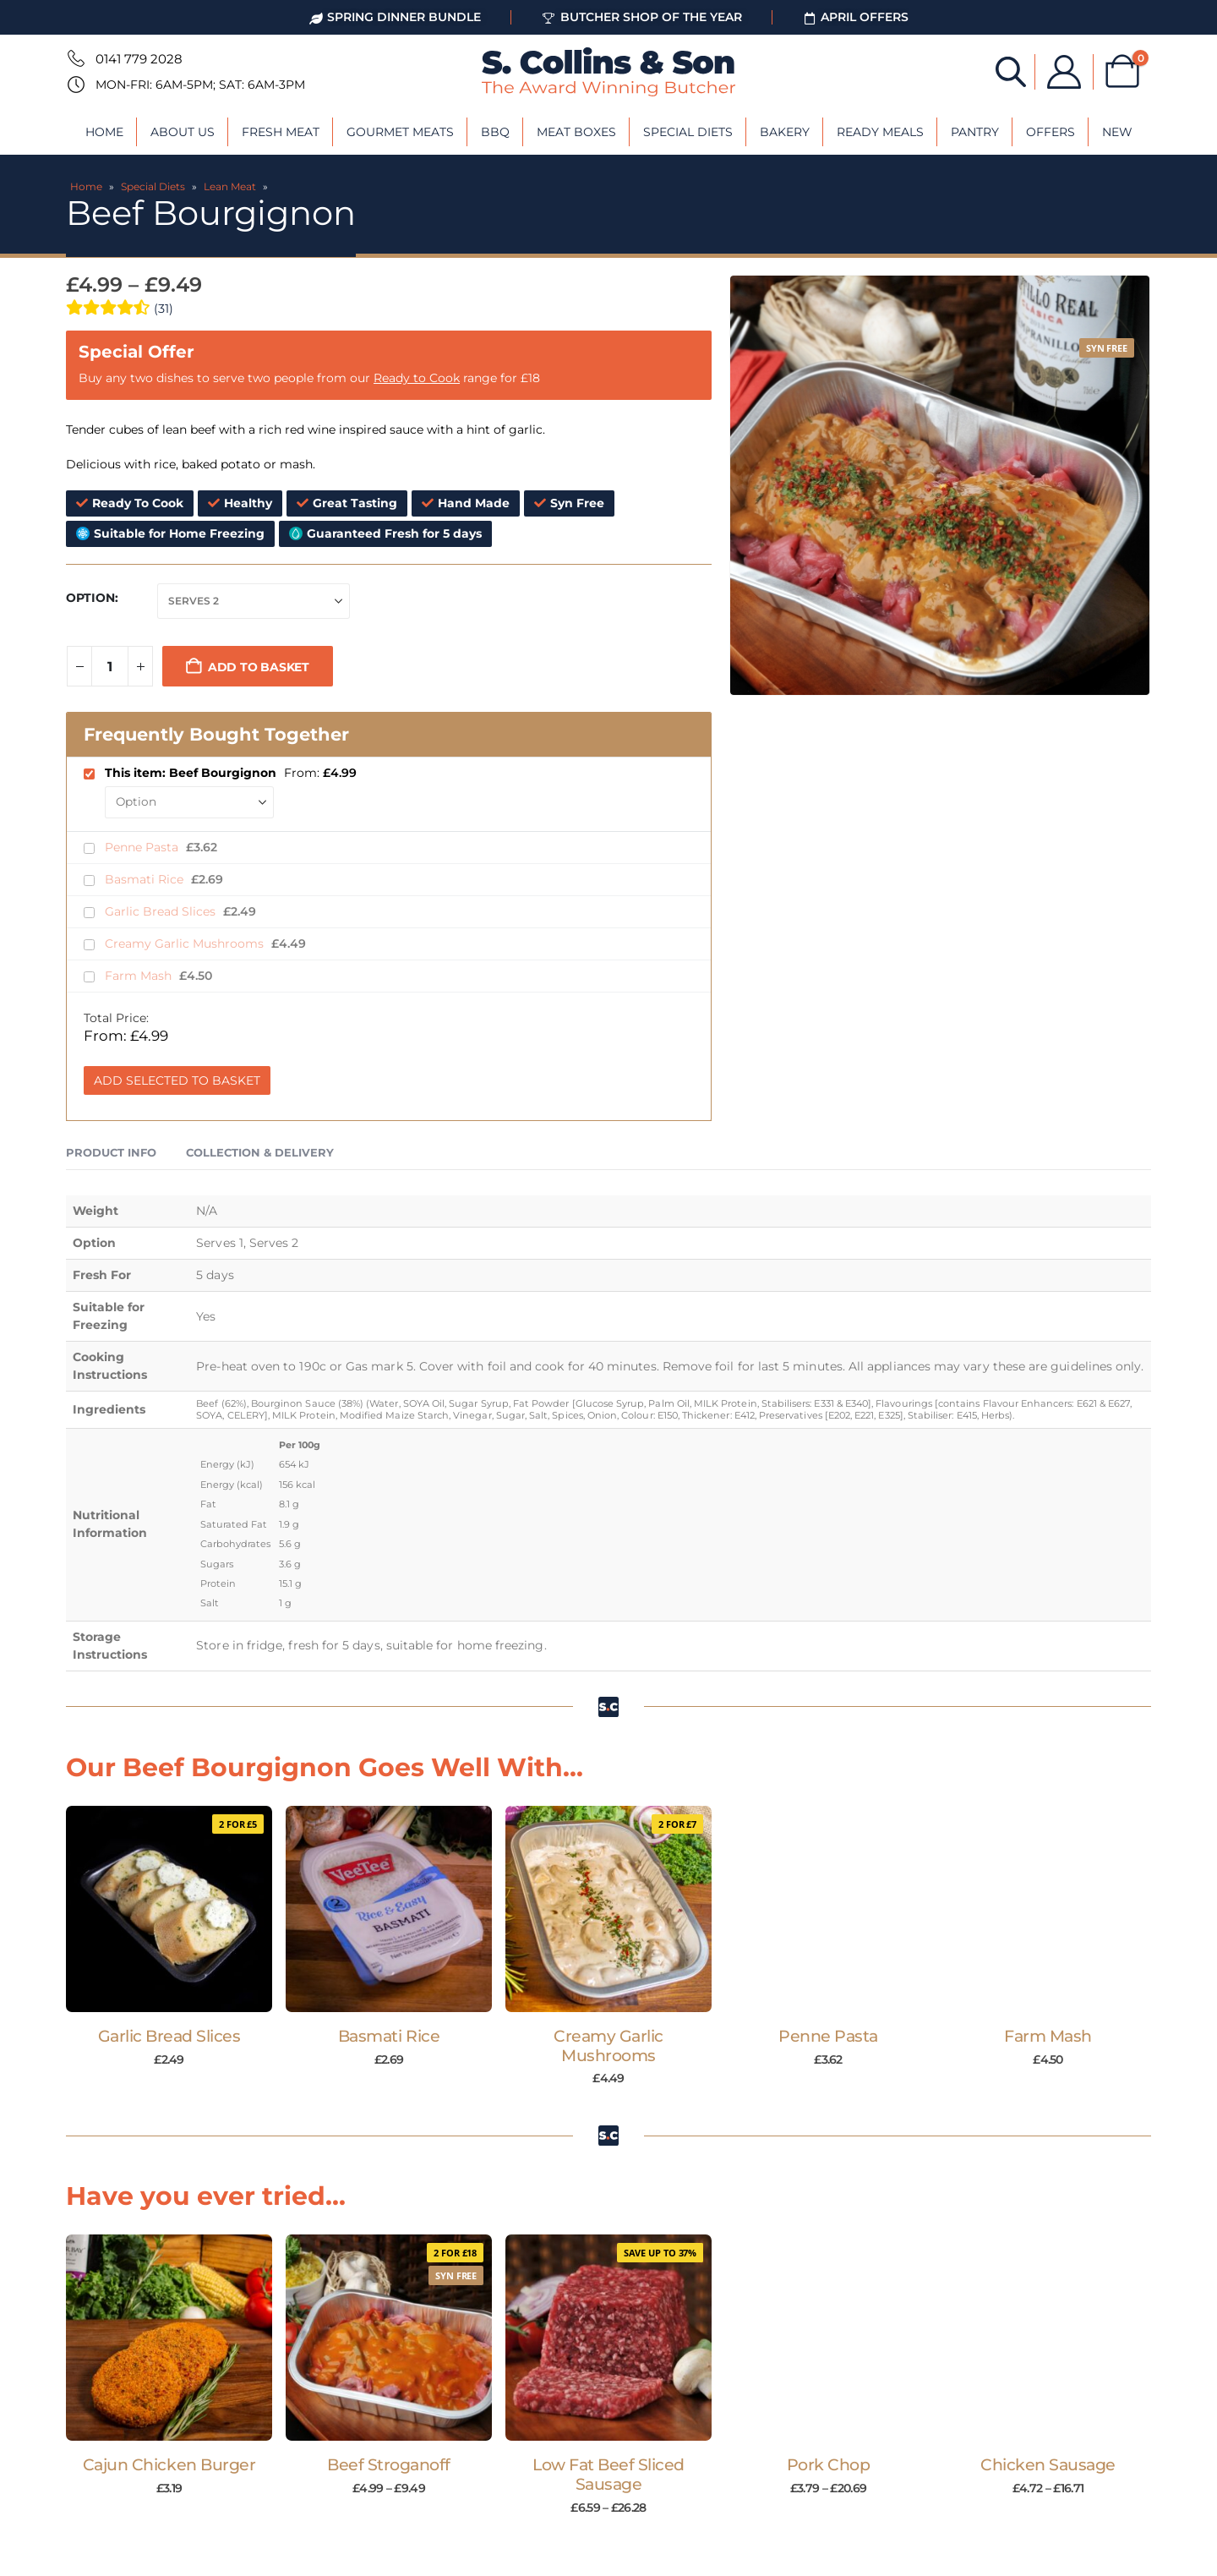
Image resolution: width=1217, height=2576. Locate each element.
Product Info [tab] (111, 1152)
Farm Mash (140, 975)
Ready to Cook (417, 378)
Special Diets (688, 131)
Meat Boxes (576, 131)
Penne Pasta (143, 847)
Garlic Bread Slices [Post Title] (169, 2036)
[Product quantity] (109, 666)
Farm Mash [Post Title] (1048, 2036)
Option (90, 597)
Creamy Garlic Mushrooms (186, 943)
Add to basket (258, 667)
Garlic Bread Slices (162, 911)
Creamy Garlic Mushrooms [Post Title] (608, 2045)
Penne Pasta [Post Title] (828, 2036)
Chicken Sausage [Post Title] (1048, 2465)
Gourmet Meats (400, 131)
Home (104, 131)
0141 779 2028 (139, 59)
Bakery (785, 131)
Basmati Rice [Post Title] (388, 2036)
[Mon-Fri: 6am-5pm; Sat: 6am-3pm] (74, 84)
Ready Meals (880, 131)
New (1117, 131)
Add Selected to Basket (177, 1080)
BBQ (495, 131)
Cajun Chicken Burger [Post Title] (169, 2465)
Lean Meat (230, 186)
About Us (182, 131)
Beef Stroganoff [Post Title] (388, 2465)
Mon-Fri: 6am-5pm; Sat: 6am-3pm (200, 84)
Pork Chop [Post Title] (828, 2465)
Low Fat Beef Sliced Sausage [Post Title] (608, 2474)
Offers (1050, 131)
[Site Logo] (608, 71)
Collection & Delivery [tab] (260, 1152)
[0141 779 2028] (74, 58)
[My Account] (1064, 72)
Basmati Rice (146, 879)
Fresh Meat (280, 131)
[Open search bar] (1011, 71)
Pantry (975, 131)
